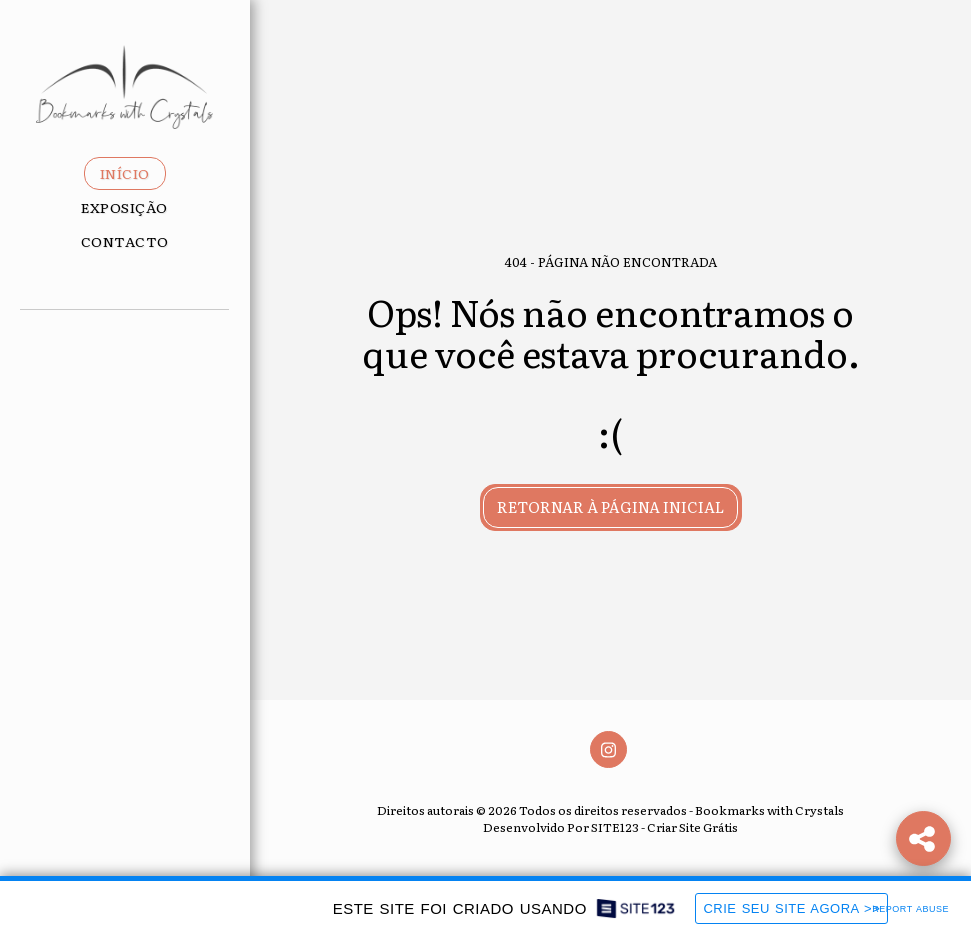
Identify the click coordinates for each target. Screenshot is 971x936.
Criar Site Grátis (692, 827)
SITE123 (615, 827)
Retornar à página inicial (610, 506)
